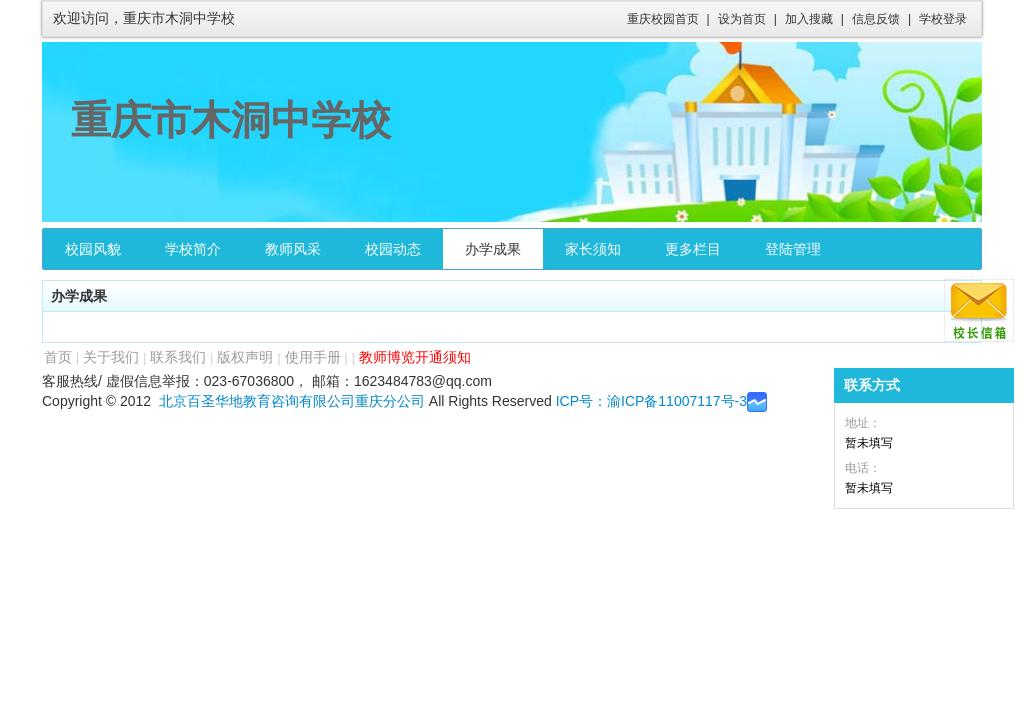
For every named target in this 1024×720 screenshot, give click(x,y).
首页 (58, 357)
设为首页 (742, 19)
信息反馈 (876, 19)
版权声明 (245, 357)
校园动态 (393, 249)
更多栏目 (693, 249)
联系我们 (178, 357)
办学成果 (493, 249)
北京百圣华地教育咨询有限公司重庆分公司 (292, 401)
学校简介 (193, 249)
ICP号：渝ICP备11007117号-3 (651, 401)
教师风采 (293, 249)
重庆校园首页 (663, 19)
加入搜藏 (809, 19)
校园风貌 (93, 249)
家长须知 (593, 249)
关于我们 (111, 357)
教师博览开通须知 (415, 357)
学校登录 (943, 19)
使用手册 (313, 357)
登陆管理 (793, 249)
